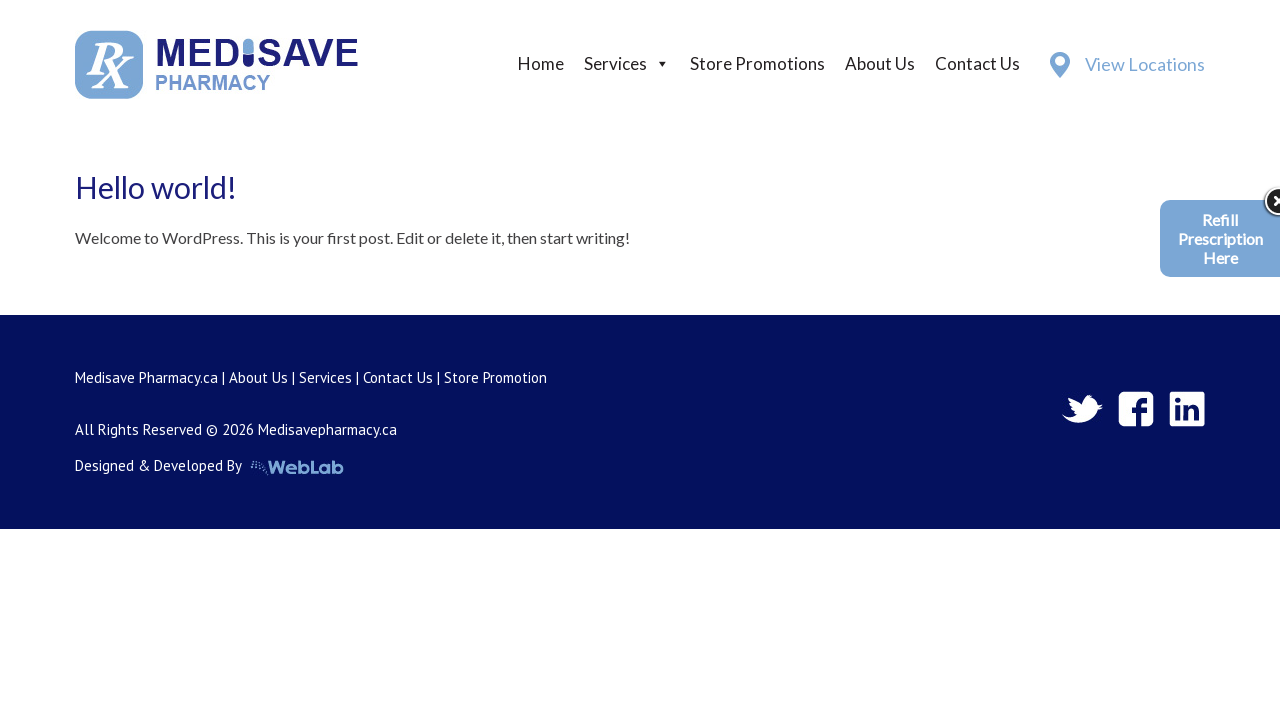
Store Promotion (495, 377)
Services (615, 63)
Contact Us (977, 63)
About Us (880, 63)
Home (541, 63)
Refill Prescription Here (1220, 238)
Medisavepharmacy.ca (327, 429)
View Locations (1145, 64)
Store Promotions (757, 63)
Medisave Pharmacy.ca (146, 377)
